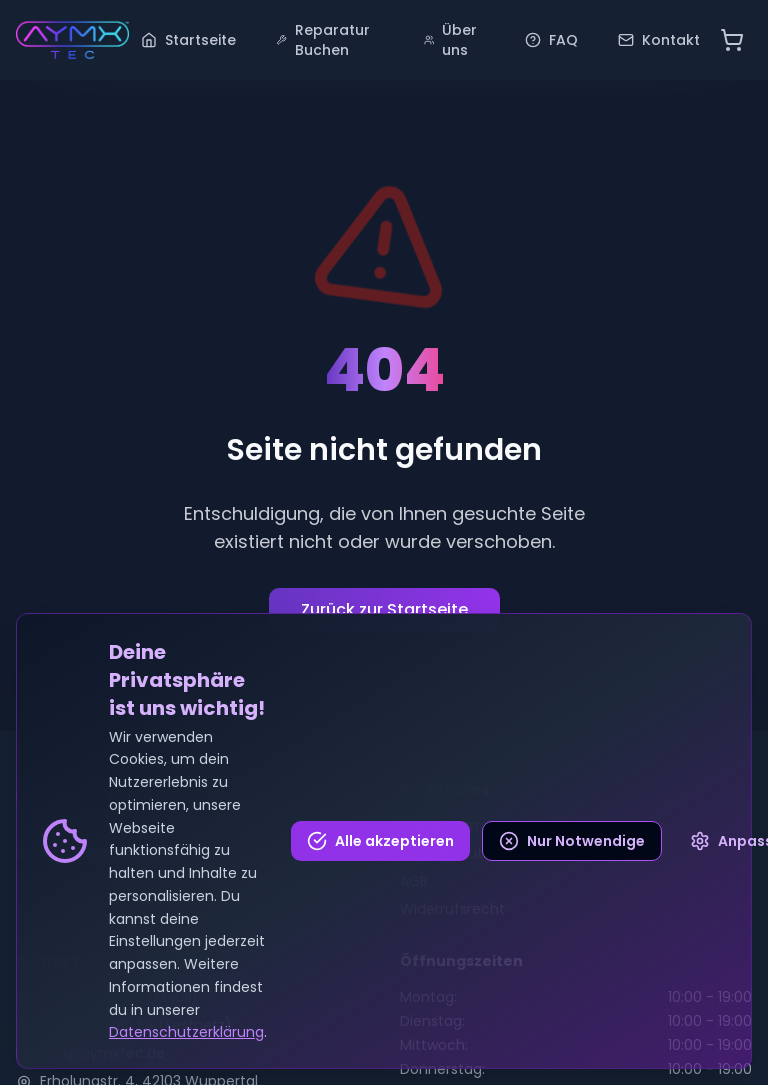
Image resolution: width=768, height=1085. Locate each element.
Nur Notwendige (572, 841)
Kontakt (659, 40)
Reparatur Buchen (323, 40)
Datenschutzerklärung (186, 1032)
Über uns (450, 40)
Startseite (188, 40)
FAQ (551, 40)
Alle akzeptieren (380, 841)
